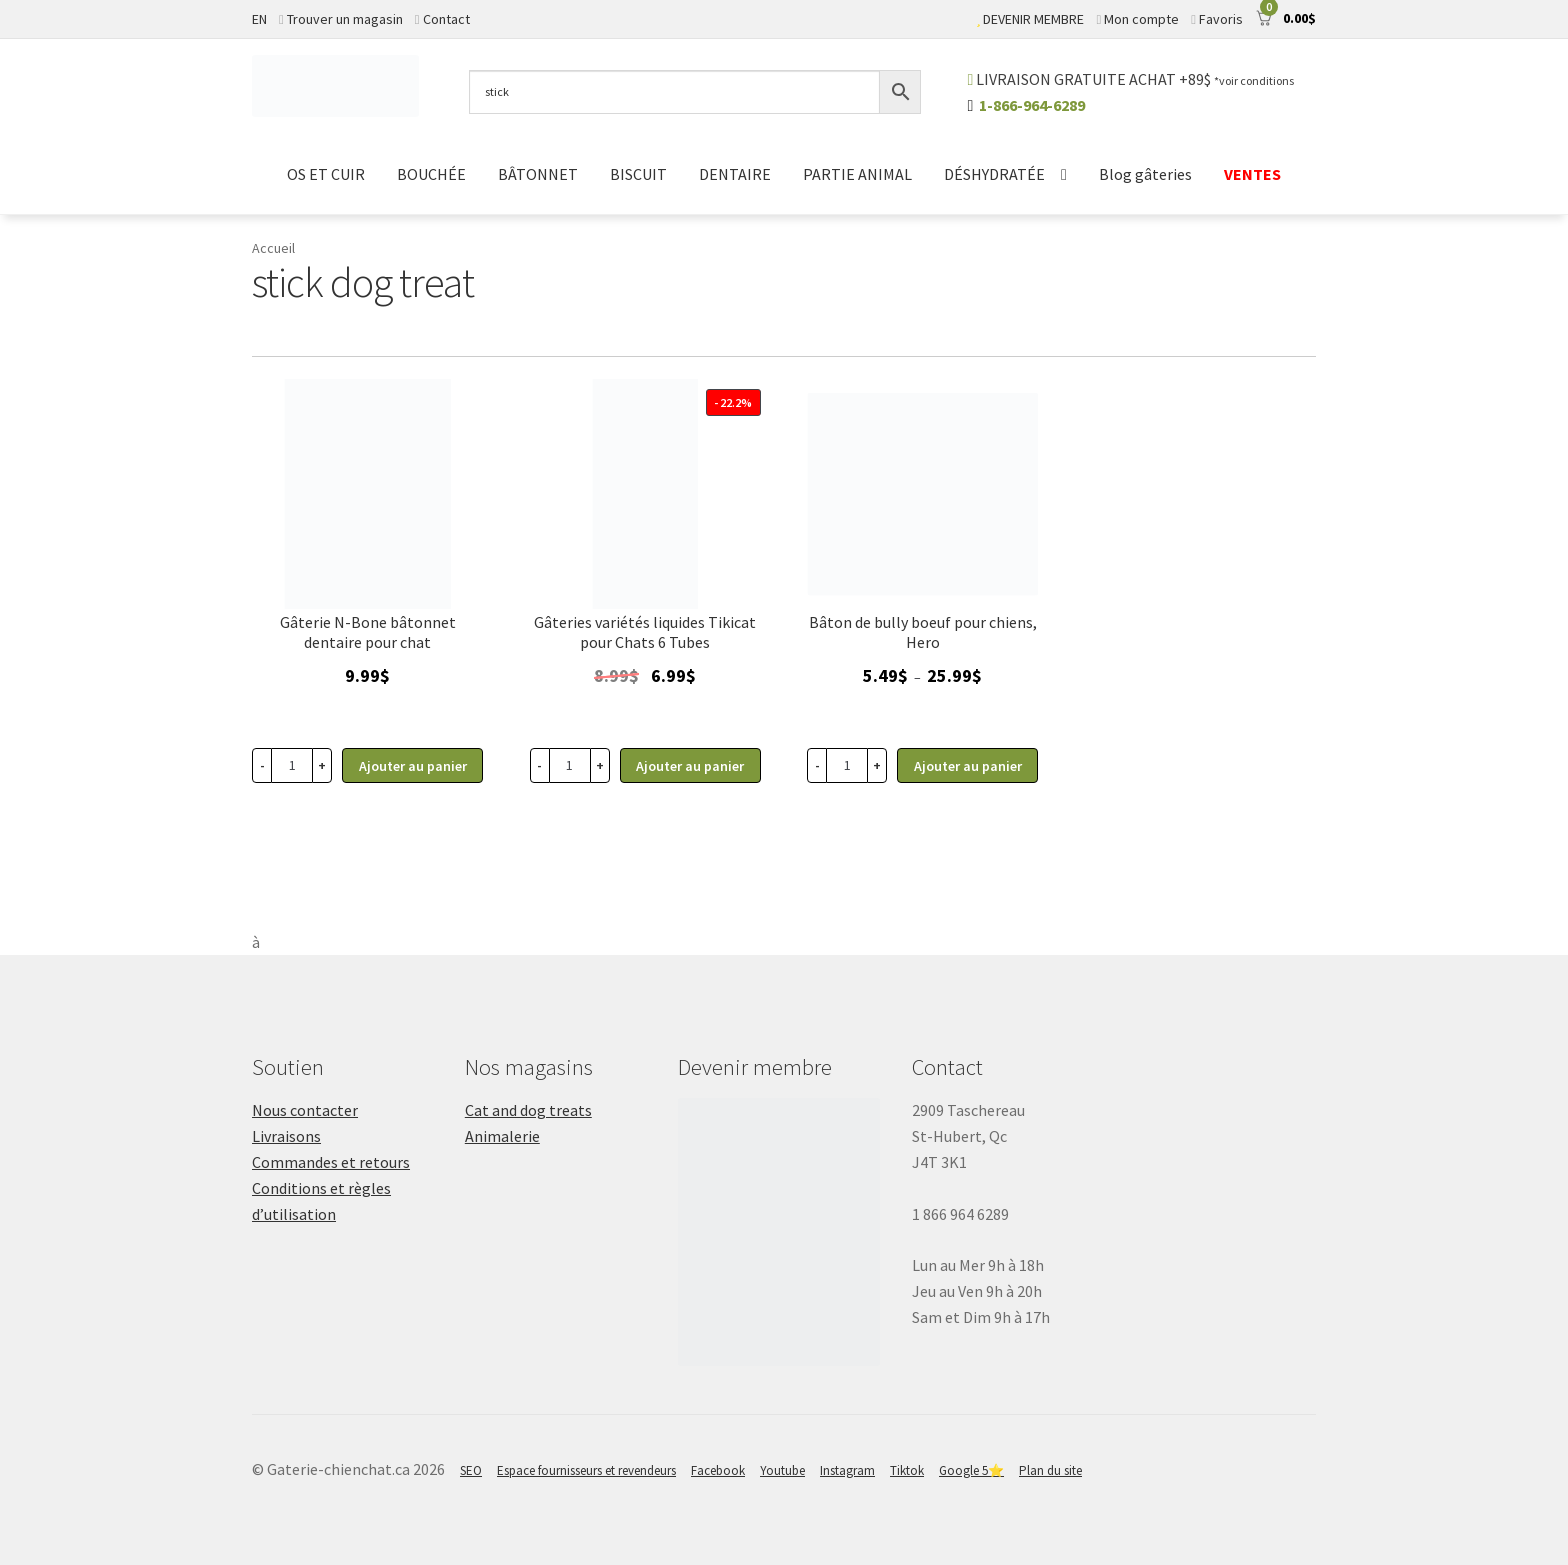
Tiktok (907, 1470)
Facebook (718, 1470)
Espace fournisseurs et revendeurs (586, 1470)
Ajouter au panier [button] (413, 766)
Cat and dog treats (528, 1110)
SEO (471, 1470)
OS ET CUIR (326, 174)
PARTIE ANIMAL (857, 174)
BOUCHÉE (431, 174)
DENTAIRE (735, 174)
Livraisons (286, 1136)
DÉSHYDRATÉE (994, 174)
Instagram (847, 1470)
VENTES (1252, 174)
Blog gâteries (1145, 174)
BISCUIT (638, 174)
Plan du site (1050, 1470)
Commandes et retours (331, 1162)
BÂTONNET (538, 174)
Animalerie (502, 1136)
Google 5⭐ (971, 1470)
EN (259, 19)
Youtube (782, 1470)
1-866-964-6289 (1032, 105)
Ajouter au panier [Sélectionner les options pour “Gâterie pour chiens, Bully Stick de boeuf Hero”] (968, 766)
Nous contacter (305, 1110)
